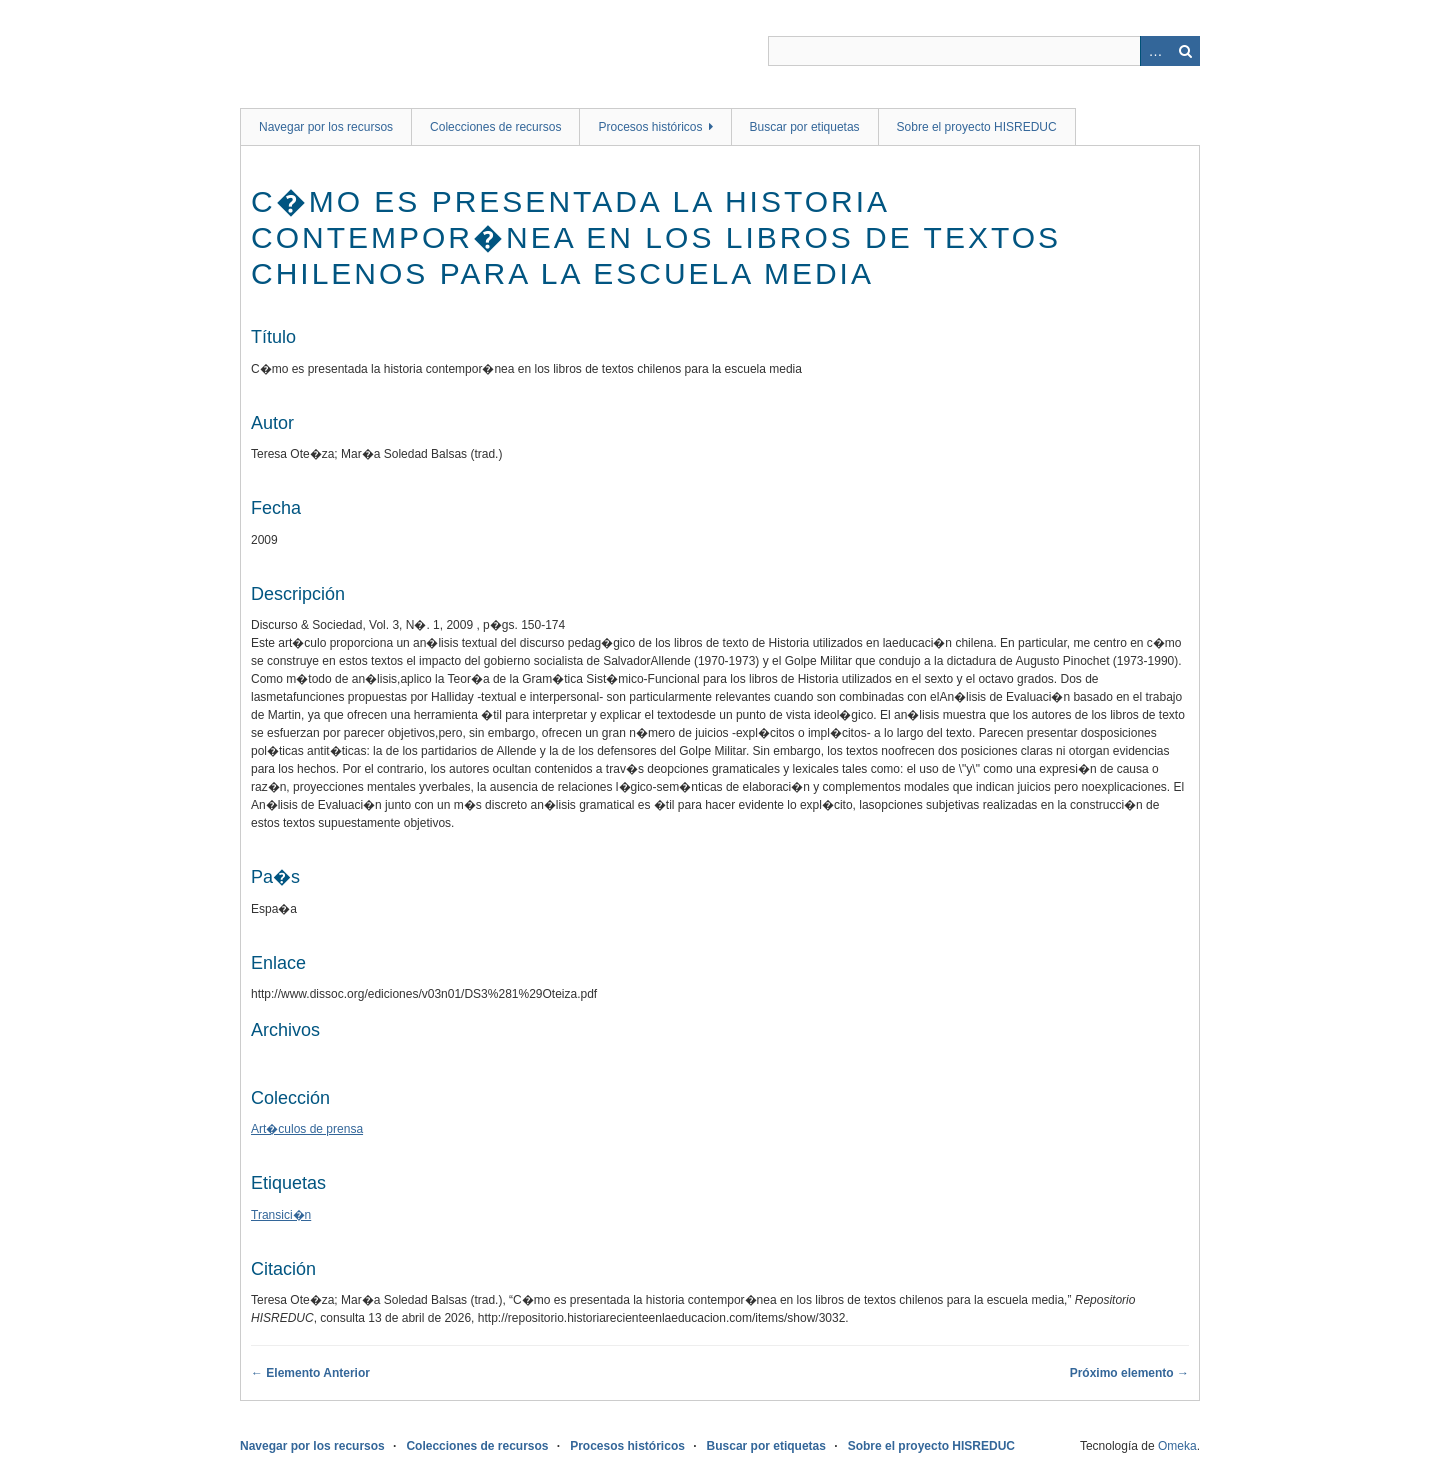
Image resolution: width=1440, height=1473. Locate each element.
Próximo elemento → (1129, 1373)
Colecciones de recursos (495, 127)
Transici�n (281, 1215)
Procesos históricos (650, 127)
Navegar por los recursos (326, 127)
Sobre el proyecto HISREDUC (977, 127)
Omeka (1177, 1446)
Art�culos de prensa (307, 1129)
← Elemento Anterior (310, 1373)
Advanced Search (1155, 51)
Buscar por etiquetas (805, 127)
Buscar (1185, 51)
